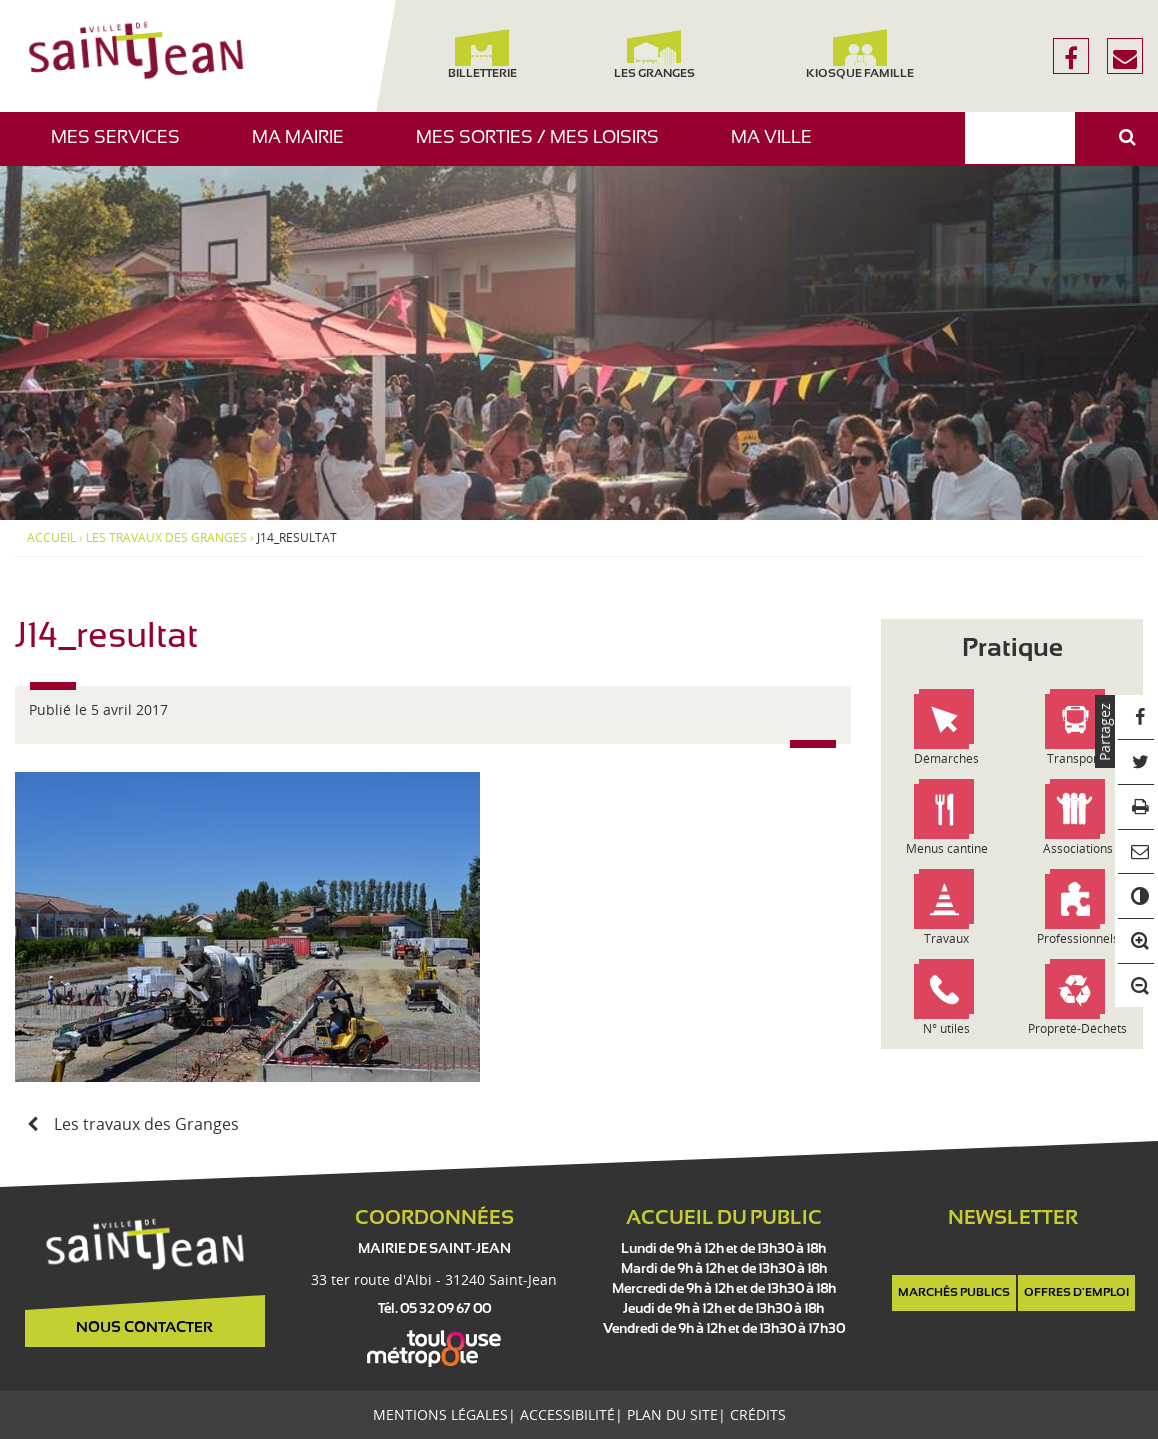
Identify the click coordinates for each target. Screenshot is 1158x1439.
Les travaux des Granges (166, 538)
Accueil (51, 538)
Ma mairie (305, 147)
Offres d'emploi (1076, 1293)
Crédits (758, 1414)
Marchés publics (954, 1293)
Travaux (946, 938)
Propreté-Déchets (1077, 1028)
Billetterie (482, 54)
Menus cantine (947, 848)
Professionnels (1078, 938)
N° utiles (946, 1028)
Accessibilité (567, 1414)
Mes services (123, 147)
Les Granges (654, 54)
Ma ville (779, 147)
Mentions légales (440, 1414)
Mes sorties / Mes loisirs (545, 147)
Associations (1078, 848)
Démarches (946, 758)
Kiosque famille (859, 54)
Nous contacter (144, 1328)
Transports (1077, 758)
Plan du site (672, 1414)
